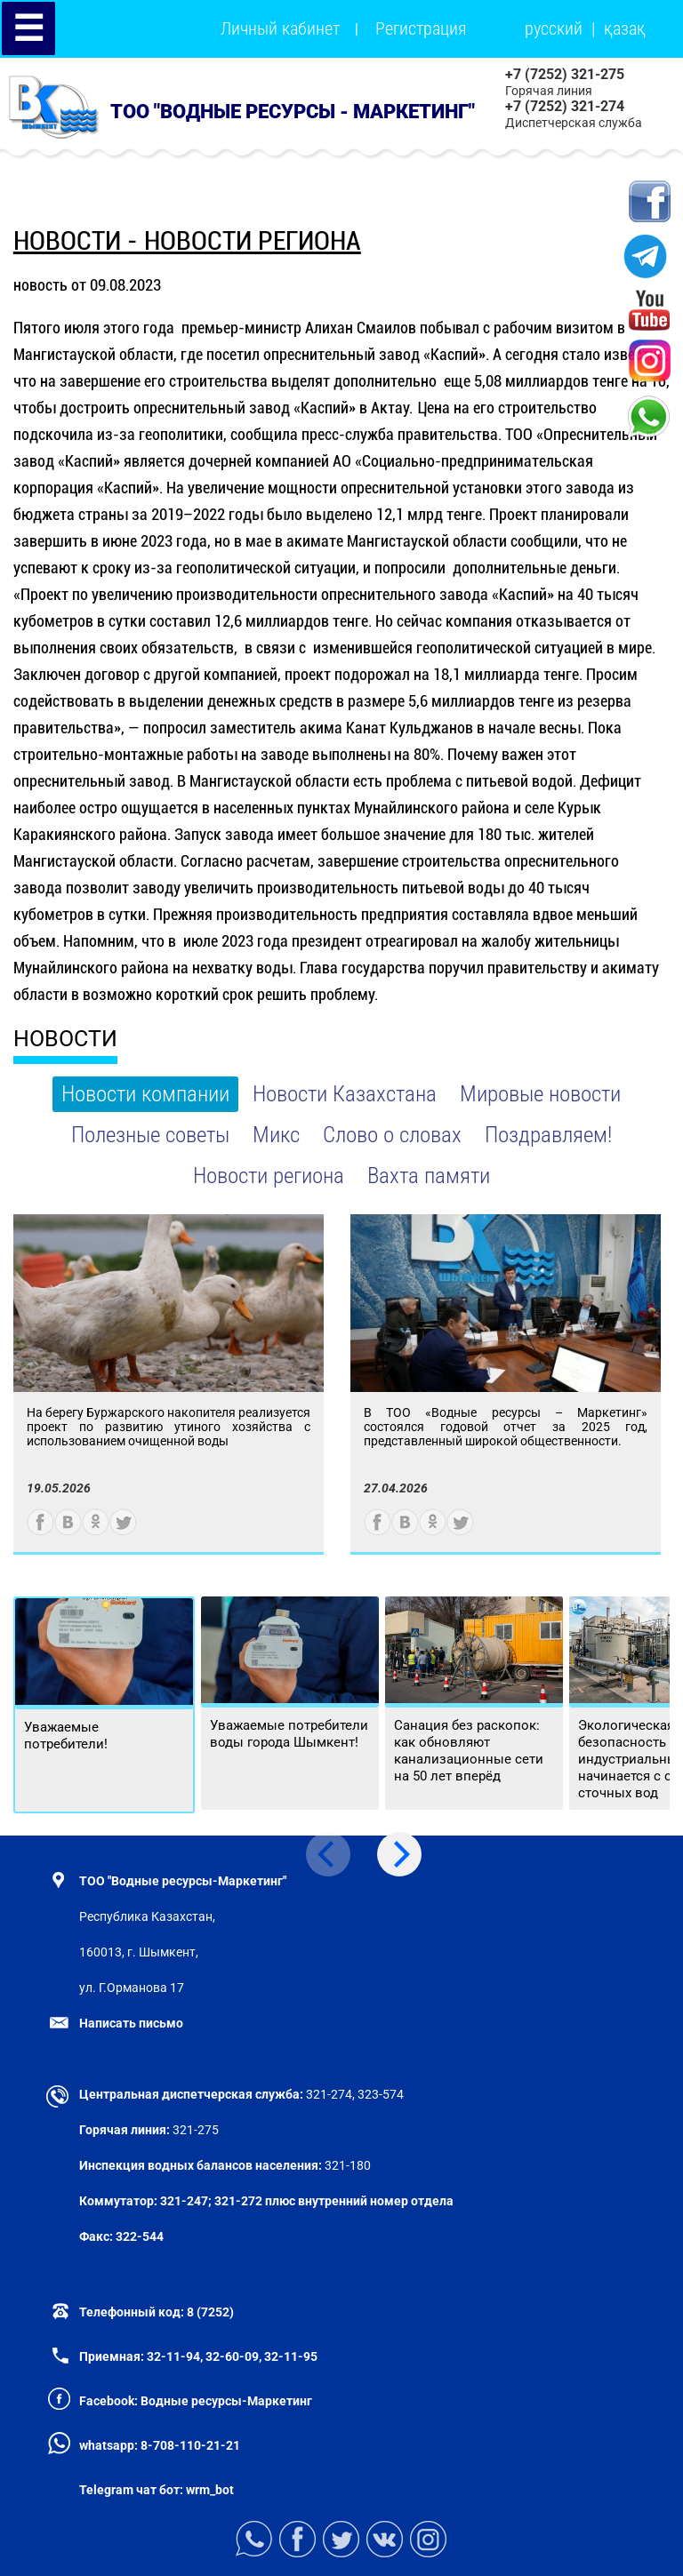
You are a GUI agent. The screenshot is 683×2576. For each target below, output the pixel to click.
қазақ (625, 28)
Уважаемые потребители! (66, 1735)
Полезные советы (150, 1135)
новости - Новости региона (187, 240)
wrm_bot (208, 2490)
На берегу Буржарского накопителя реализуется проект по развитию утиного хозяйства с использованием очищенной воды (168, 1426)
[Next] (399, 1854)
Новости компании (145, 1094)
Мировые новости (540, 1094)
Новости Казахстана (345, 1094)
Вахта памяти (428, 1175)
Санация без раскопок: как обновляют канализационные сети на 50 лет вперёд (468, 1750)
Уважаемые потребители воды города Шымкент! (289, 1733)
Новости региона (268, 1175)
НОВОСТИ (65, 1039)
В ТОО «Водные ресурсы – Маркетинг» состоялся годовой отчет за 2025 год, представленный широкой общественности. (505, 1426)
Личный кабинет (280, 28)
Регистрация (421, 28)
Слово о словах (392, 1135)
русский (554, 28)
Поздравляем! (548, 1135)
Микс (276, 1135)
